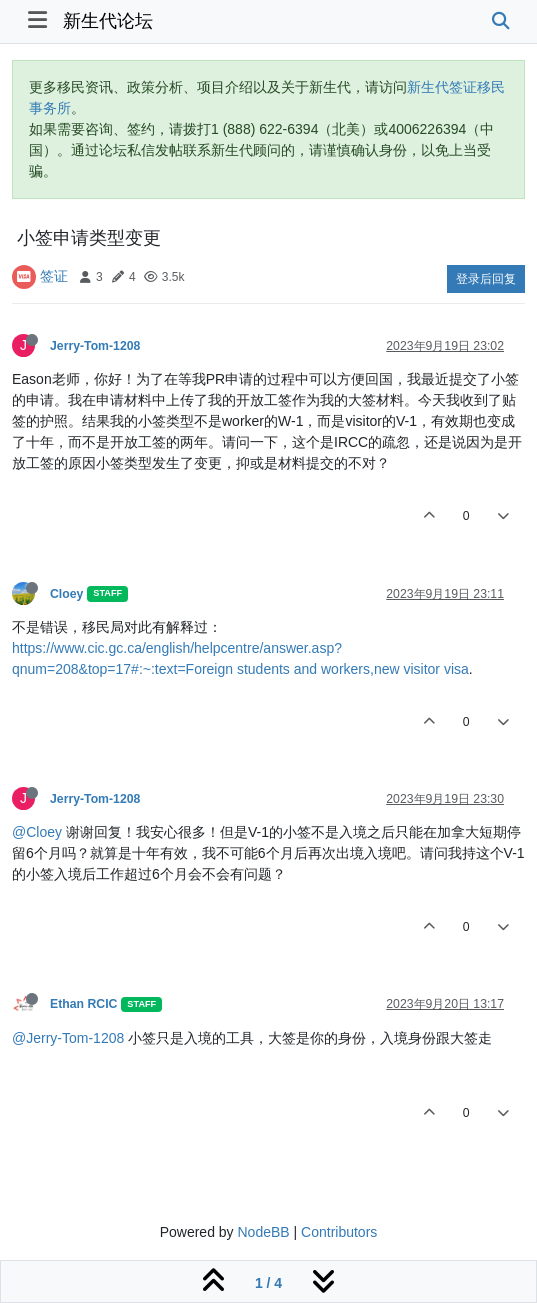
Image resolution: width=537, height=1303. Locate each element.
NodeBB (263, 1232)
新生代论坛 (108, 21)
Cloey (66, 594)
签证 (54, 276)
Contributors (339, 1232)
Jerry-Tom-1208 (95, 346)
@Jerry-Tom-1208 (68, 1038)
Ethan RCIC (83, 1004)
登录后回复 (486, 279)
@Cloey (37, 832)
